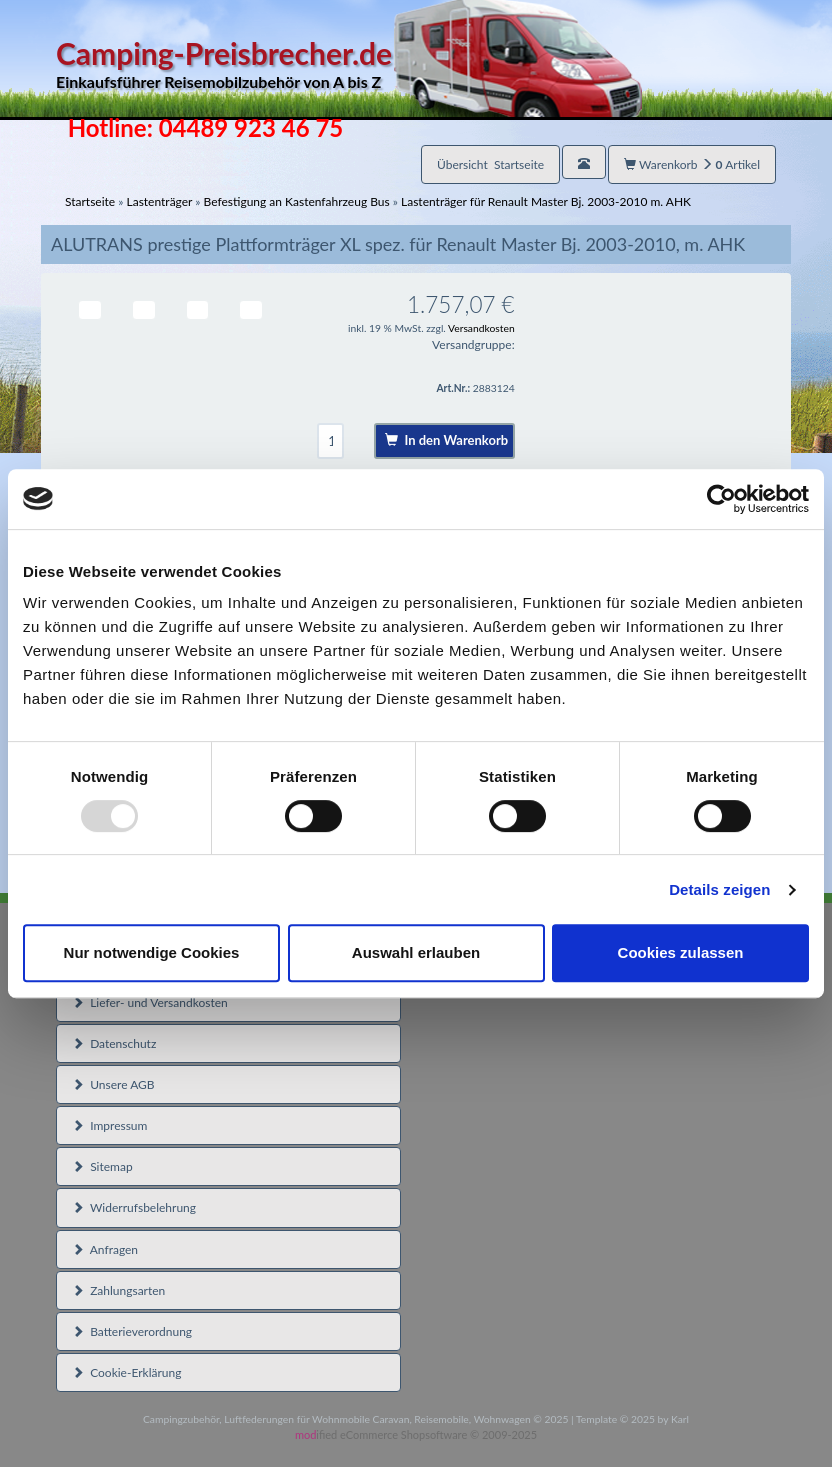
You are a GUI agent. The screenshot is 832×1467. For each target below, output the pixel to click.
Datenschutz (114, 1043)
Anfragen (105, 1249)
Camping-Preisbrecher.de (349, 64)
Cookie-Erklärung (126, 1372)
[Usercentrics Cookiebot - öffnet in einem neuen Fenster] (721, 499)
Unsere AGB (113, 1084)
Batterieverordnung (132, 1331)
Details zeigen (719, 889)
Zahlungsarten (118, 1290)
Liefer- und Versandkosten (150, 1002)
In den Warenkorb (446, 440)
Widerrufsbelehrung (134, 1207)
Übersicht (490, 164)
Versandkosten (481, 328)
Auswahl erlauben (416, 952)
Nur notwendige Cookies (152, 952)
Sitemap (102, 1166)
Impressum (109, 1125)
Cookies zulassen (681, 952)
